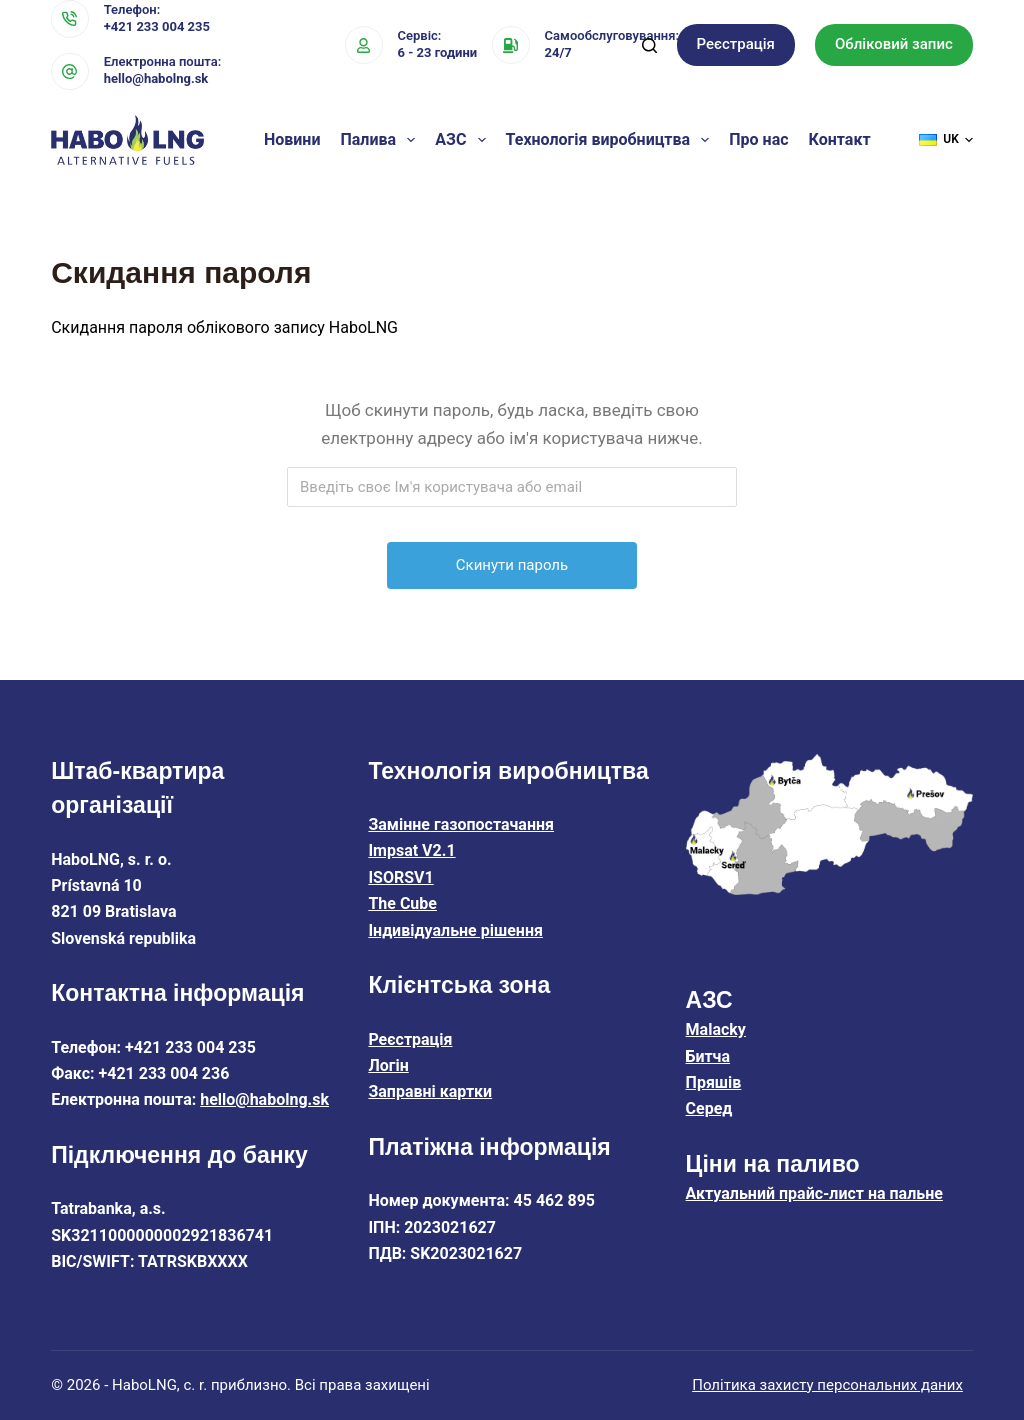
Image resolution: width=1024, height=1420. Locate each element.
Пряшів (714, 1082)
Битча (708, 1056)
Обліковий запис (894, 44)
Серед (709, 1108)
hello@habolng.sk (156, 78)
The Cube (402, 903)
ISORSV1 (400, 877)
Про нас (758, 139)
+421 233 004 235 (157, 26)
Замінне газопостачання (461, 824)
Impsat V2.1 (411, 850)
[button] (946, 140)
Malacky (716, 1029)
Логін (388, 1065)
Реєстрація (736, 44)
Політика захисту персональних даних (827, 1385)
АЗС (464, 140)
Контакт (840, 139)
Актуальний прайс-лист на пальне (814, 1193)
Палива (381, 140)
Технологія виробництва (612, 140)
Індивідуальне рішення (455, 930)
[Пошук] (649, 45)
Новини (292, 139)
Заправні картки (430, 1091)
